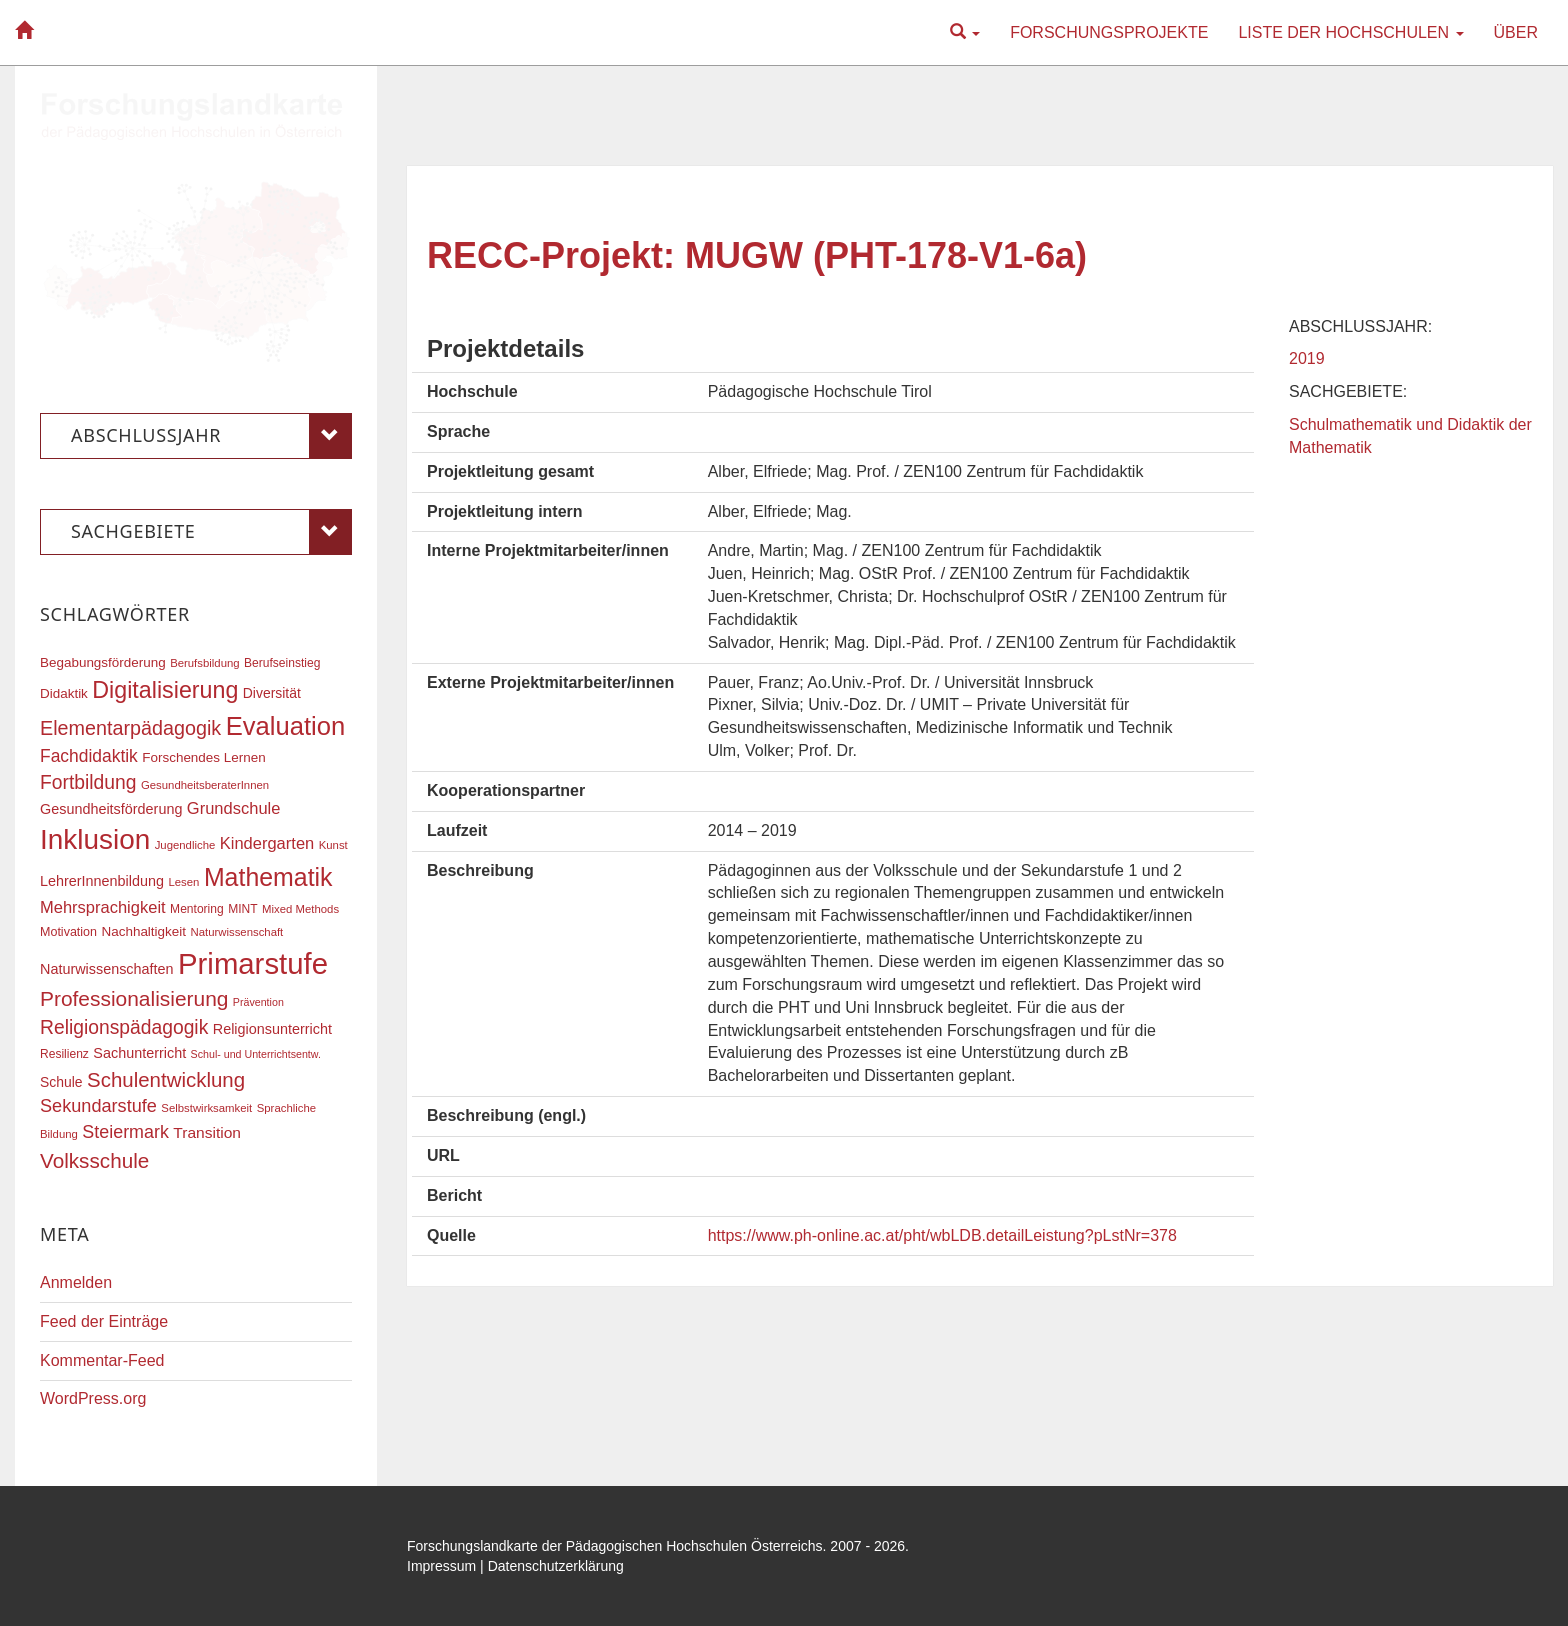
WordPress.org (93, 1398)
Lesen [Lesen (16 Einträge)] (183, 882)
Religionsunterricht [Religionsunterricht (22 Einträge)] (272, 1029)
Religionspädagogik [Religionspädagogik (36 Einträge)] (124, 1027)
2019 (1307, 358)
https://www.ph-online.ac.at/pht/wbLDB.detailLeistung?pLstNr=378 (942, 1235)
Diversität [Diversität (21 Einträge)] (272, 693)
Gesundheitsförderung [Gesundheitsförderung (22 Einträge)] (111, 809)
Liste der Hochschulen (1350, 32)
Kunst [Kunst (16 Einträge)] (333, 845)
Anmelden (76, 1282)
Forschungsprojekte (1109, 32)
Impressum (441, 1566)
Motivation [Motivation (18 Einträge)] (68, 932)
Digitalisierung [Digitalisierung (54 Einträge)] (165, 690)
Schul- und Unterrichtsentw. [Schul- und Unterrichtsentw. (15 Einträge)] (256, 1054)
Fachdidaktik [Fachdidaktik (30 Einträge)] (89, 756)
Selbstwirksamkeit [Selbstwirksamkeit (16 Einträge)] (206, 1108)
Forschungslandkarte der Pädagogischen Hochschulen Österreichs (615, 1546)
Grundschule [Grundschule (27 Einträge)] (234, 808)
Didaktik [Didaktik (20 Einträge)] (64, 693)
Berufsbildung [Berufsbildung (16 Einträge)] (204, 663)
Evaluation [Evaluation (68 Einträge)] (286, 726)
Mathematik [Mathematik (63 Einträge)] (268, 877)
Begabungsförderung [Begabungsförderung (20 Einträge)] (103, 662)
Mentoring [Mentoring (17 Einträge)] (197, 909)
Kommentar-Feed (102, 1360)
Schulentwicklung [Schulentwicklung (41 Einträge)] (166, 1079)
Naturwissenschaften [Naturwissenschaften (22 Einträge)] (107, 969)
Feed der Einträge (104, 1321)
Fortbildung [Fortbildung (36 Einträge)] (88, 782)
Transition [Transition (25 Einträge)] (207, 1132)
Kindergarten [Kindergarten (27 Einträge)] (267, 843)
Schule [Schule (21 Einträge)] (61, 1082)
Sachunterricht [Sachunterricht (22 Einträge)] (139, 1053)
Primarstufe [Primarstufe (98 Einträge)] (253, 963)
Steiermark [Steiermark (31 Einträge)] (125, 1132)
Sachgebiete (211, 532)
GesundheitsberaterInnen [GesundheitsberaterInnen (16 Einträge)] (205, 785)
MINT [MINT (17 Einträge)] (242, 909)
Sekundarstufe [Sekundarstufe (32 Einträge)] (98, 1106)
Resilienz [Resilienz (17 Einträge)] (64, 1054)
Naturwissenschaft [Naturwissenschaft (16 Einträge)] (236, 932)
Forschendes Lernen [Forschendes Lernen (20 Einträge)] (203, 757)
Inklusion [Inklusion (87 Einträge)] (95, 839)
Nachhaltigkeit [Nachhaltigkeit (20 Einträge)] (144, 931)
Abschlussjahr (211, 436)
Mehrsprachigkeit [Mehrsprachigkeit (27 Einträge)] (103, 907)
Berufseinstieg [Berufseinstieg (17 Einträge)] (282, 663)
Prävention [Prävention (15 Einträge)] (258, 1002)
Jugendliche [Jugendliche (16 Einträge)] (185, 845)
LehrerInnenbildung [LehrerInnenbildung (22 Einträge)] (102, 881)
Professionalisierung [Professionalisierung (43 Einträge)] (134, 998)
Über (1516, 32)
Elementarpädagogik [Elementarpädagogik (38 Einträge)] (130, 728)
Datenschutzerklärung (556, 1566)
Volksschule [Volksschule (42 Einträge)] (94, 1160)
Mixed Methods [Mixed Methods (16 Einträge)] (300, 909)
